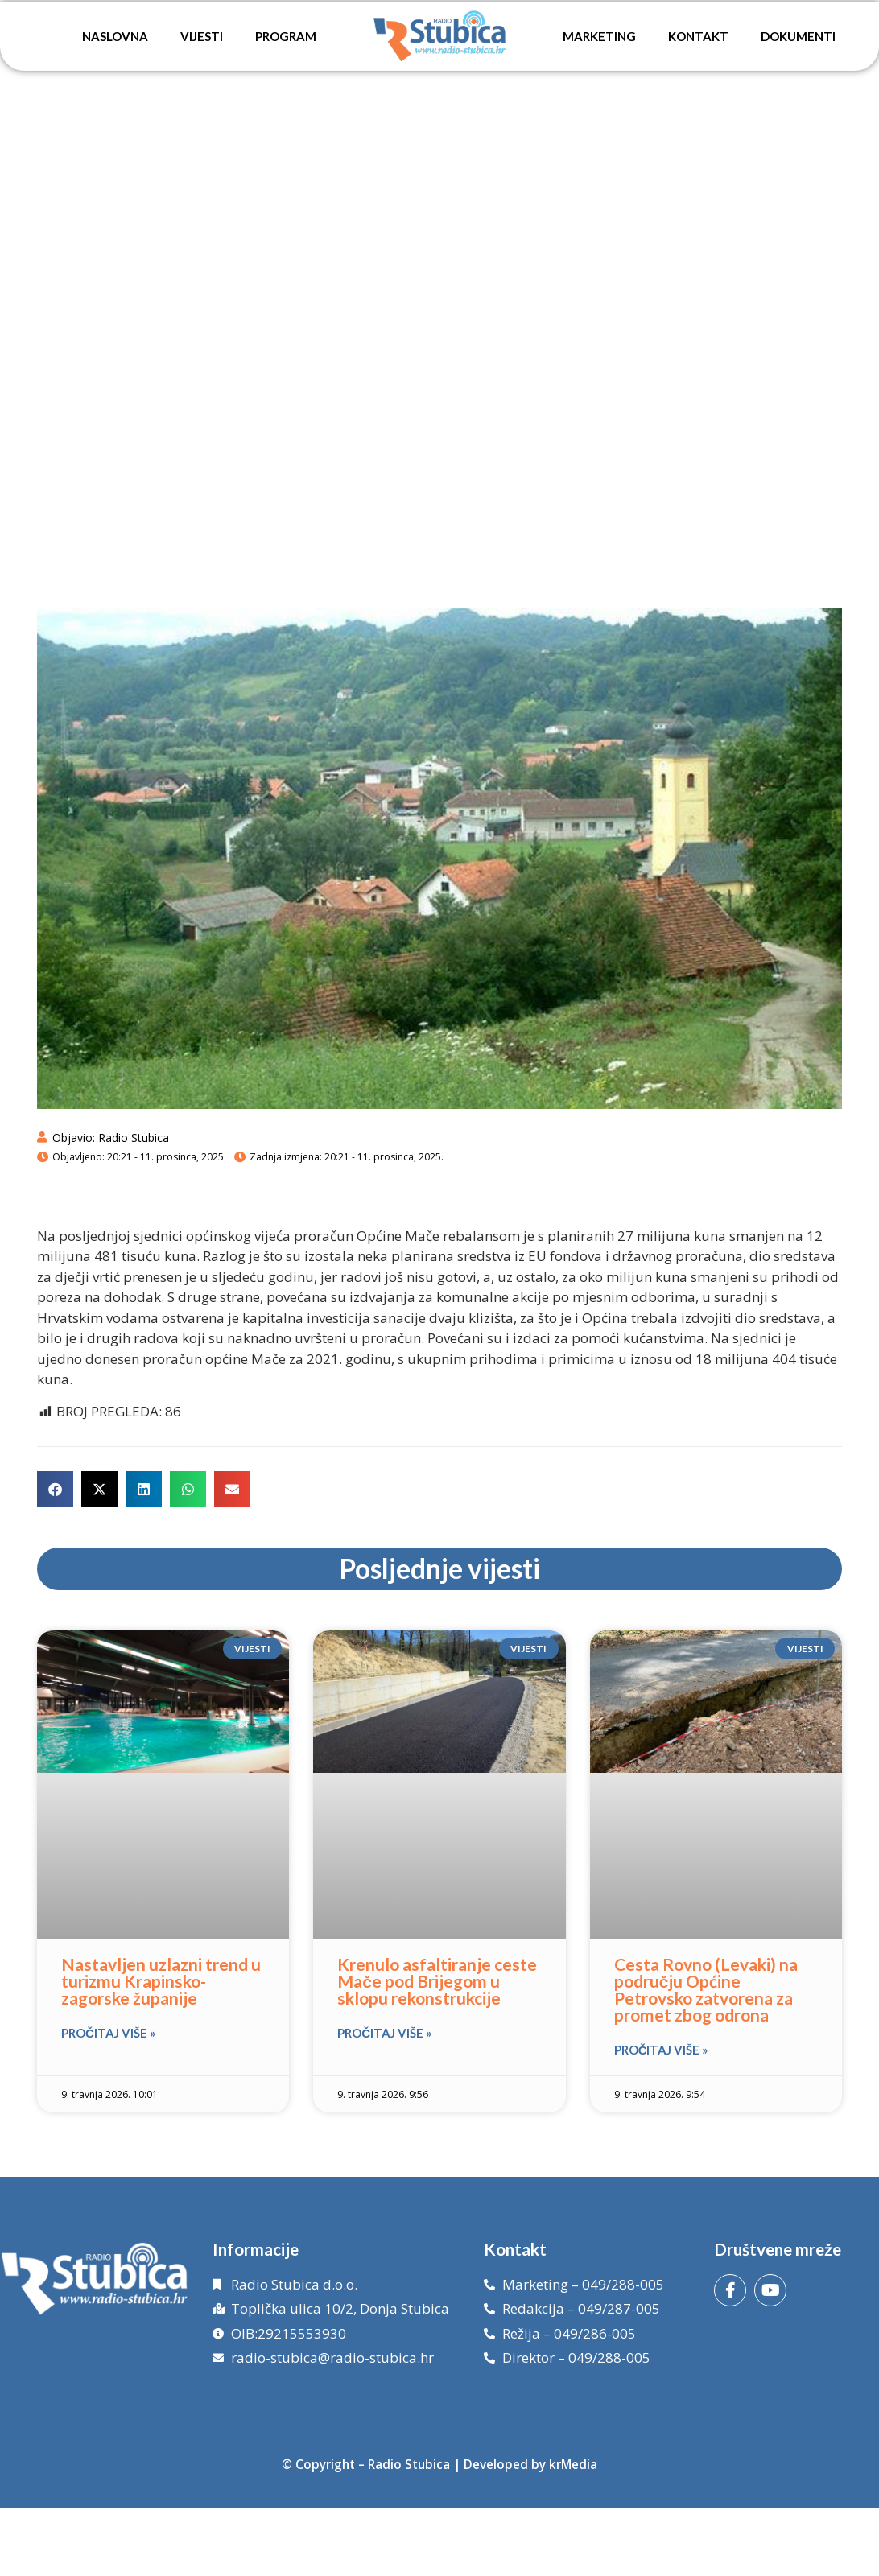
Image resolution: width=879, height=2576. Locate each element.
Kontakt (698, 36)
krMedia (573, 2464)
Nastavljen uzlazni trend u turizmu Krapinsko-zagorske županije (161, 1981)
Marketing (599, 36)
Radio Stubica (409, 2464)
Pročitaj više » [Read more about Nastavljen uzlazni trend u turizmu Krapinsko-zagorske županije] (108, 2033)
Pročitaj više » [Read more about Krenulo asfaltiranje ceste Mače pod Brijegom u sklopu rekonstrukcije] (384, 2033)
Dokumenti (798, 36)
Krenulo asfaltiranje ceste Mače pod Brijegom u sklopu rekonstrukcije (437, 1981)
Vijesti (201, 36)
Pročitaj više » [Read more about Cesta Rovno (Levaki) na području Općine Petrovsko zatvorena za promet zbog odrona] (661, 2049)
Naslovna (115, 36)
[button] (55, 1489)
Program (285, 36)
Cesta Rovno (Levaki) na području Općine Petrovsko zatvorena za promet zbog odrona (706, 1989)
